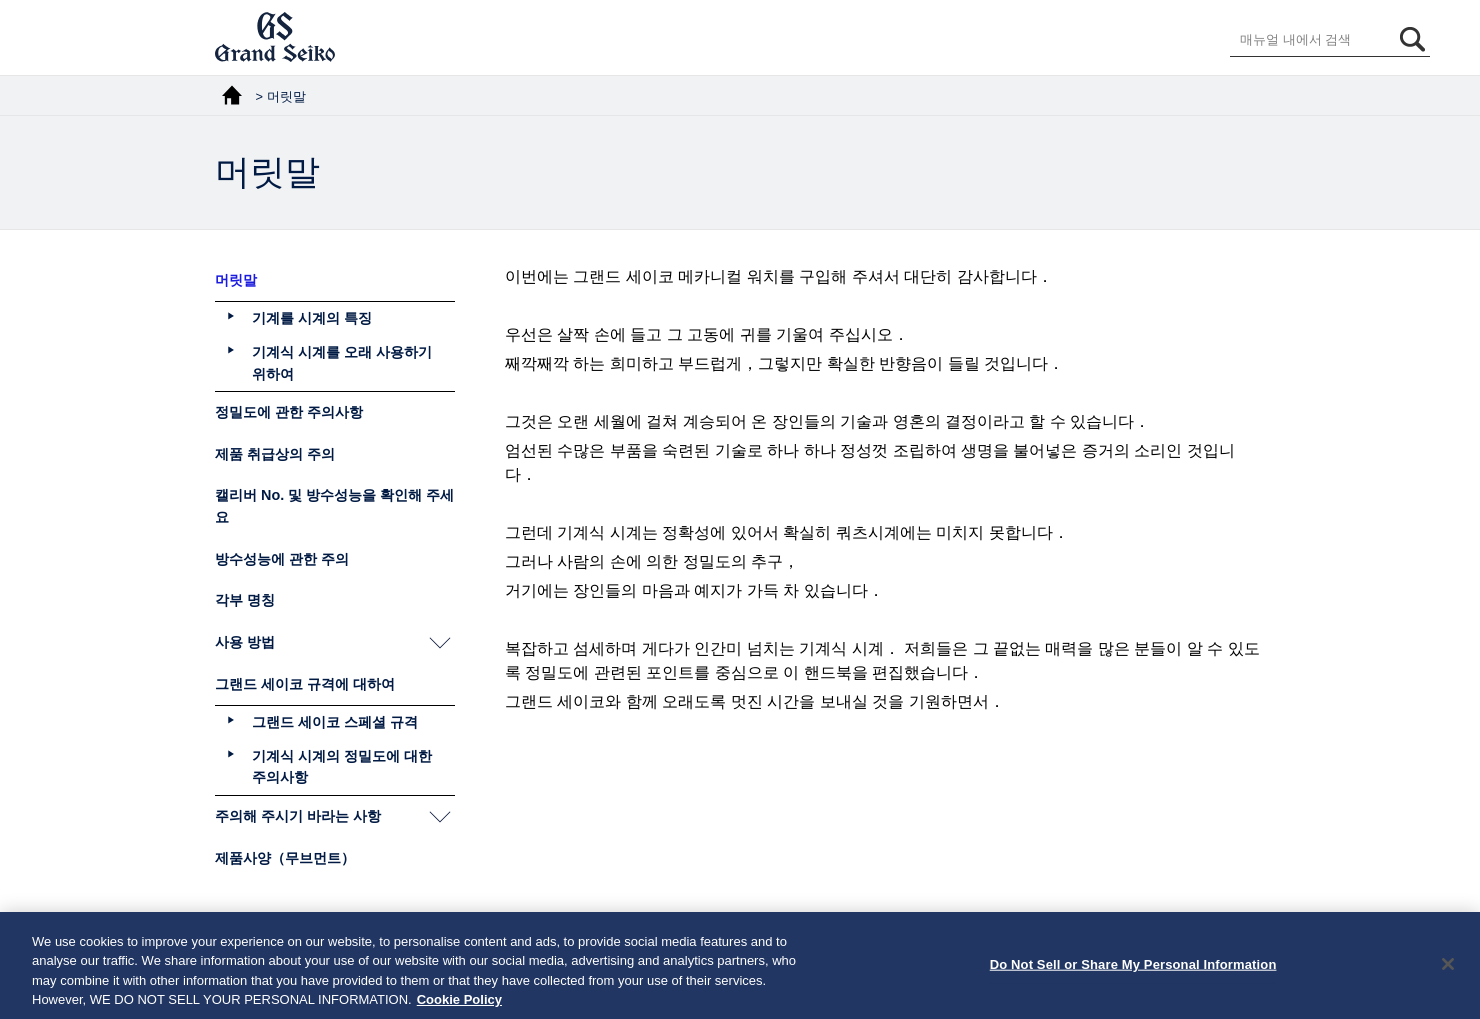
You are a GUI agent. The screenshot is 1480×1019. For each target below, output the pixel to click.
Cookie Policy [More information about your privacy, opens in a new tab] (459, 1006)
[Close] (1448, 970)
